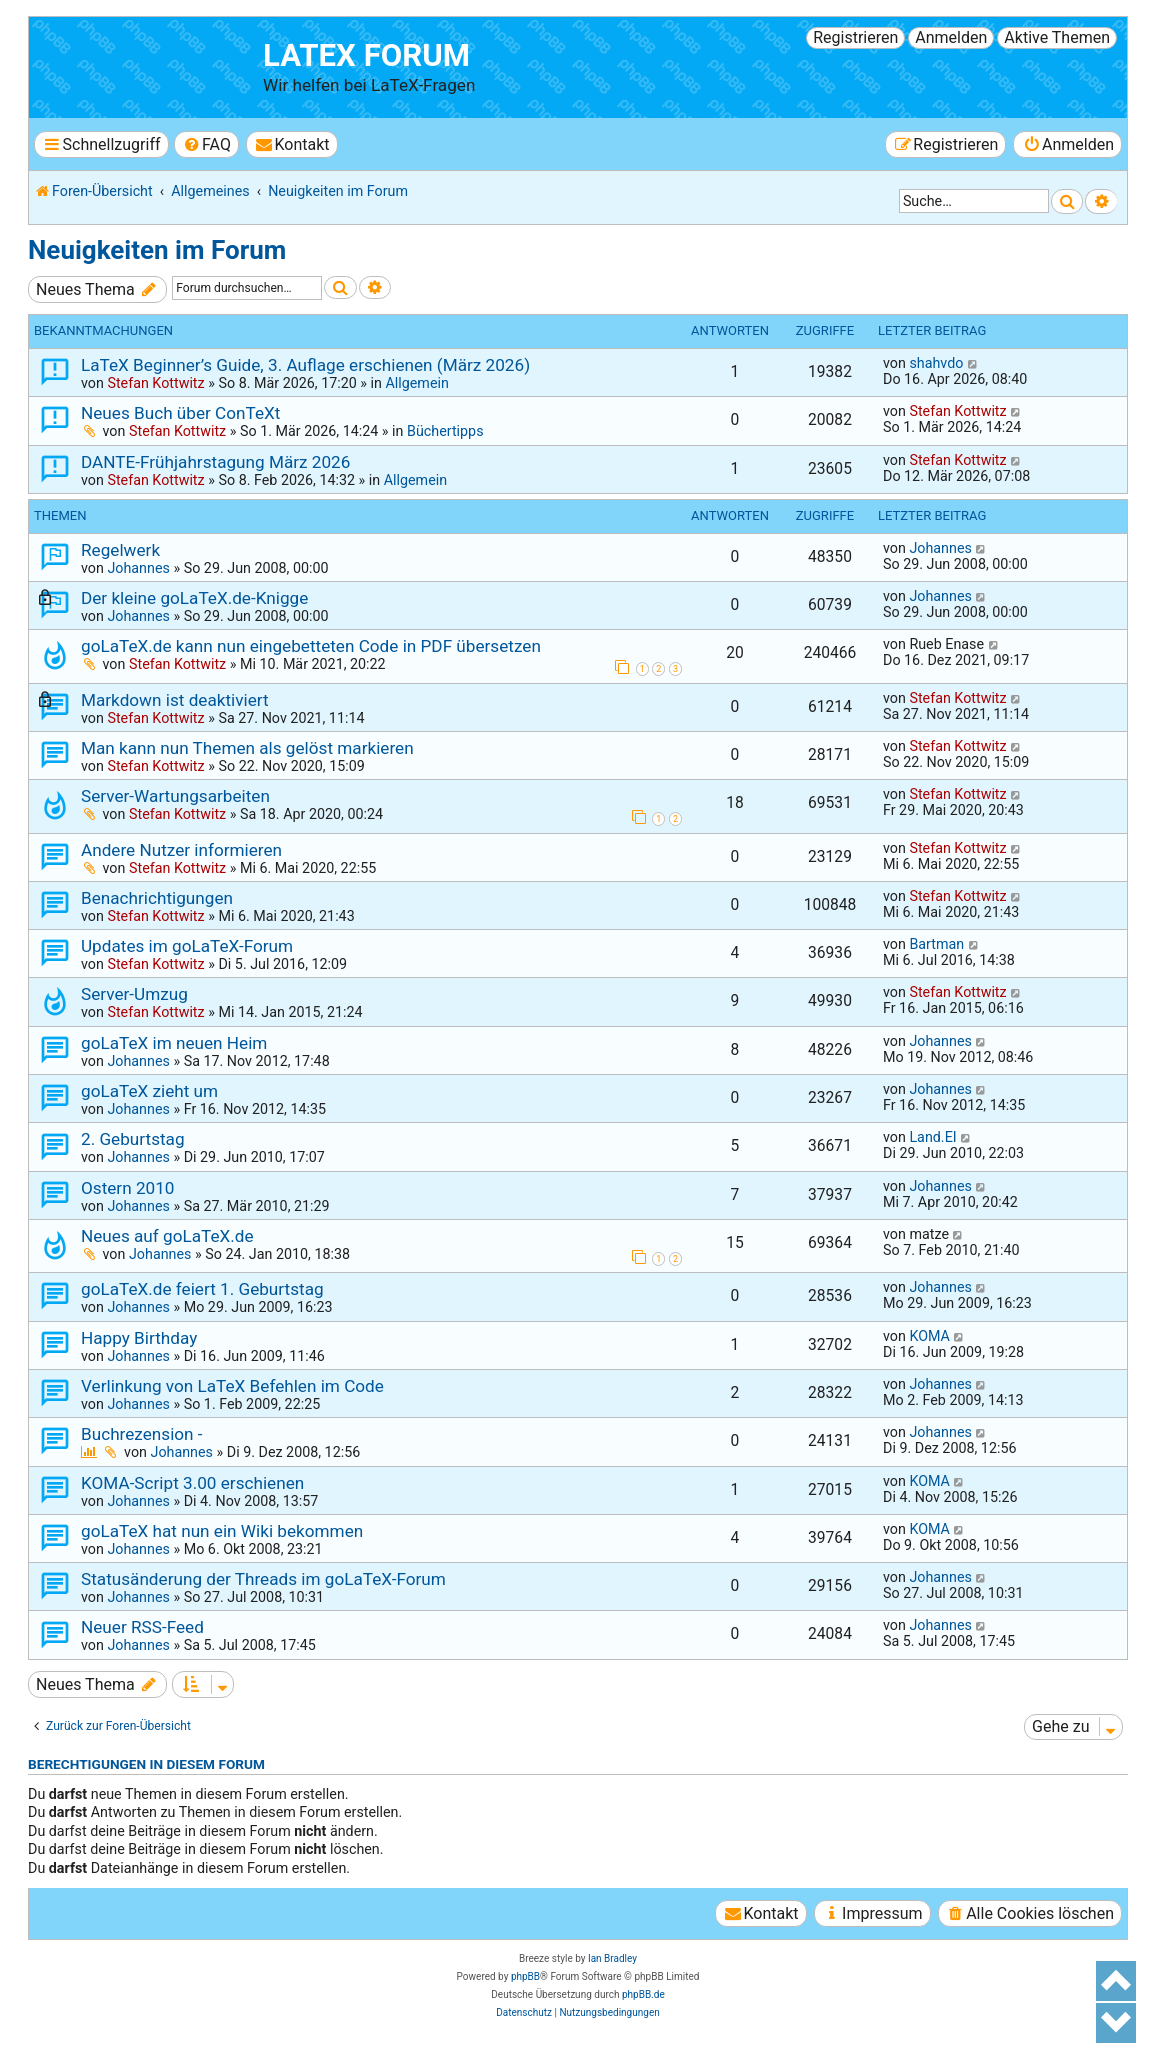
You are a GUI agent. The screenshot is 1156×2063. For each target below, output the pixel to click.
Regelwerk (120, 550)
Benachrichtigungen (157, 898)
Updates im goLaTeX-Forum (187, 946)
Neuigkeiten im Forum (157, 250)
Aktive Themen (1057, 37)
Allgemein (416, 383)
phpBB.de (643, 1994)
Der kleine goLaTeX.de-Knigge (194, 598)
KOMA (929, 1336)
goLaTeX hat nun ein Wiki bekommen (222, 1531)
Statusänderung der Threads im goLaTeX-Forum (263, 1579)
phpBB (525, 1976)
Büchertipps (445, 431)
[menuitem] (206, 144)
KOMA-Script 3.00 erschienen (192, 1483)
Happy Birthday (139, 1338)
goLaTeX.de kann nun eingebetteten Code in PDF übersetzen (311, 646)
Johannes (138, 568)
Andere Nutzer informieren (181, 850)
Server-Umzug (134, 994)
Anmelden (951, 37)
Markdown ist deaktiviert (175, 700)
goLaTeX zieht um (149, 1091)
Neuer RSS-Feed (142, 1627)
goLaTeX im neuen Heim (174, 1043)
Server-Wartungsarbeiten (175, 796)
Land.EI (932, 1137)
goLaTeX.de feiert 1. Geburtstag (202, 1289)
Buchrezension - (142, 1434)
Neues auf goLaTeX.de (167, 1236)
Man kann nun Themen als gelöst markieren (247, 748)
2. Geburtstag (133, 1139)
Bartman (936, 944)
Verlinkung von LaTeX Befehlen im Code (232, 1386)
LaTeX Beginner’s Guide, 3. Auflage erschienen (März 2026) (305, 365)
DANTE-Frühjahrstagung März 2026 (215, 462)
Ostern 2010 (127, 1188)
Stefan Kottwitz (155, 383)
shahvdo (936, 363)
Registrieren (855, 37)
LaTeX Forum (366, 55)
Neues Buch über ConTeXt (180, 413)
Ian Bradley (612, 1958)
